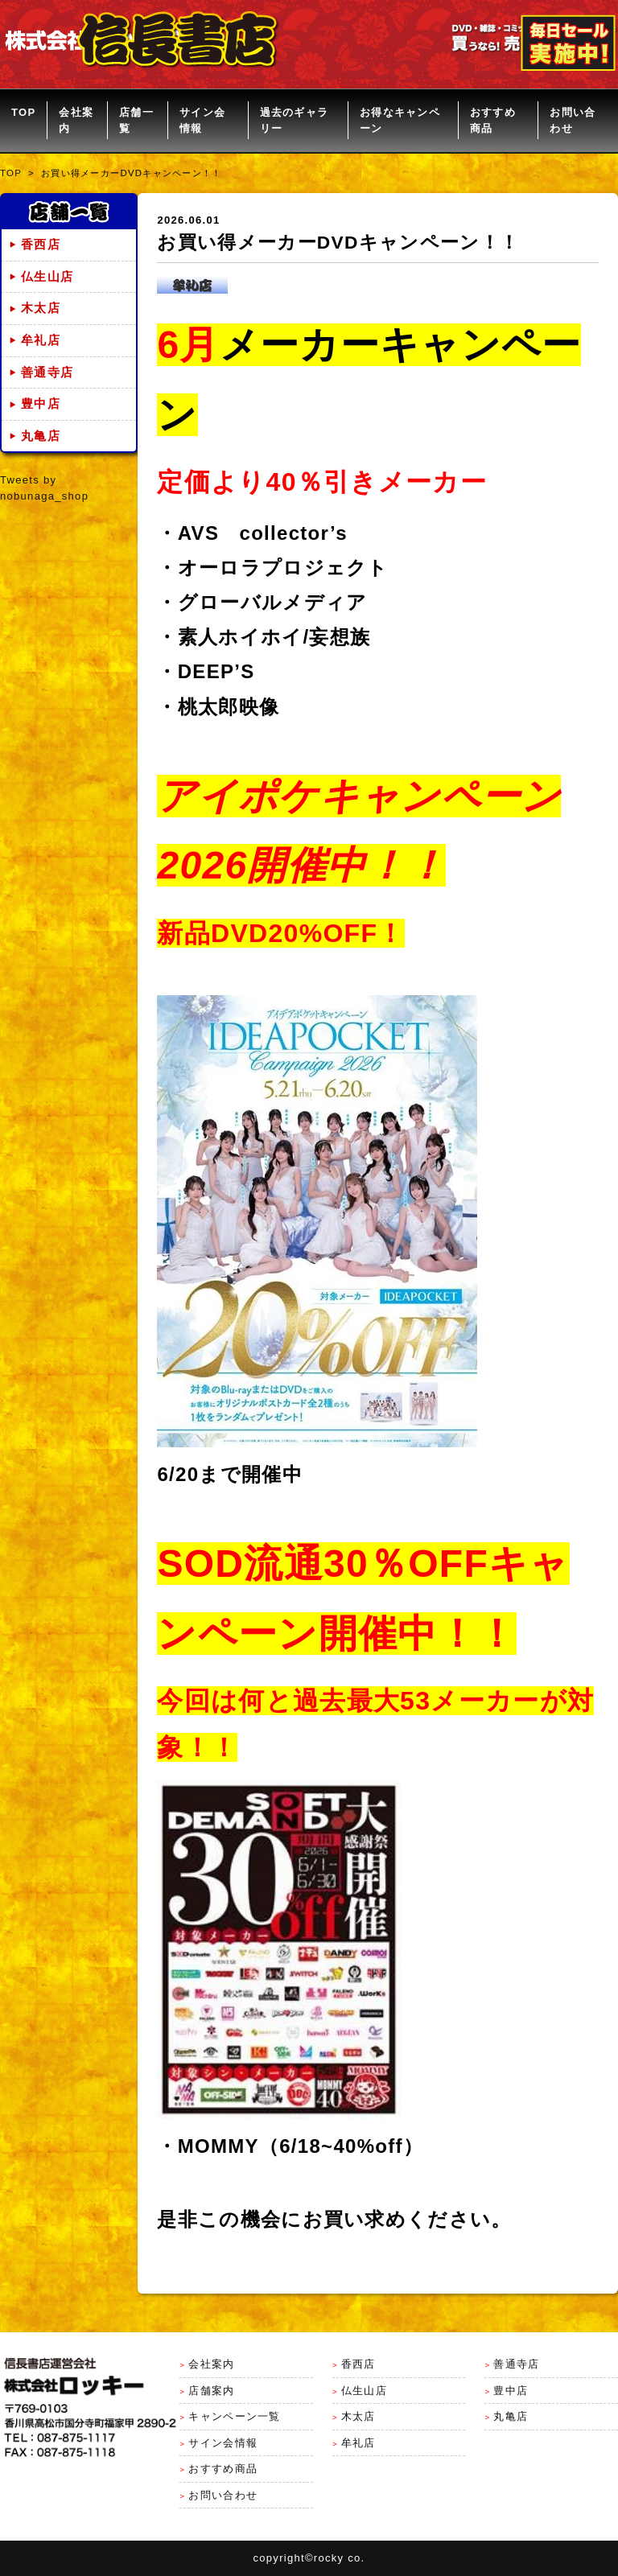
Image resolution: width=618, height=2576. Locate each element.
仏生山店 (47, 276)
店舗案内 (211, 2391)
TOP (23, 112)
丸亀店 (40, 436)
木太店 (40, 308)
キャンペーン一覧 (234, 2416)
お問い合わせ (572, 120)
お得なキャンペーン (400, 120)
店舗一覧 (136, 120)
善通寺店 (47, 372)
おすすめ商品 (493, 120)
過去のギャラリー (294, 120)
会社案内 (76, 120)
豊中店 (40, 403)
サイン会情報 (202, 120)
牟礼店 (40, 340)
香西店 (40, 244)
